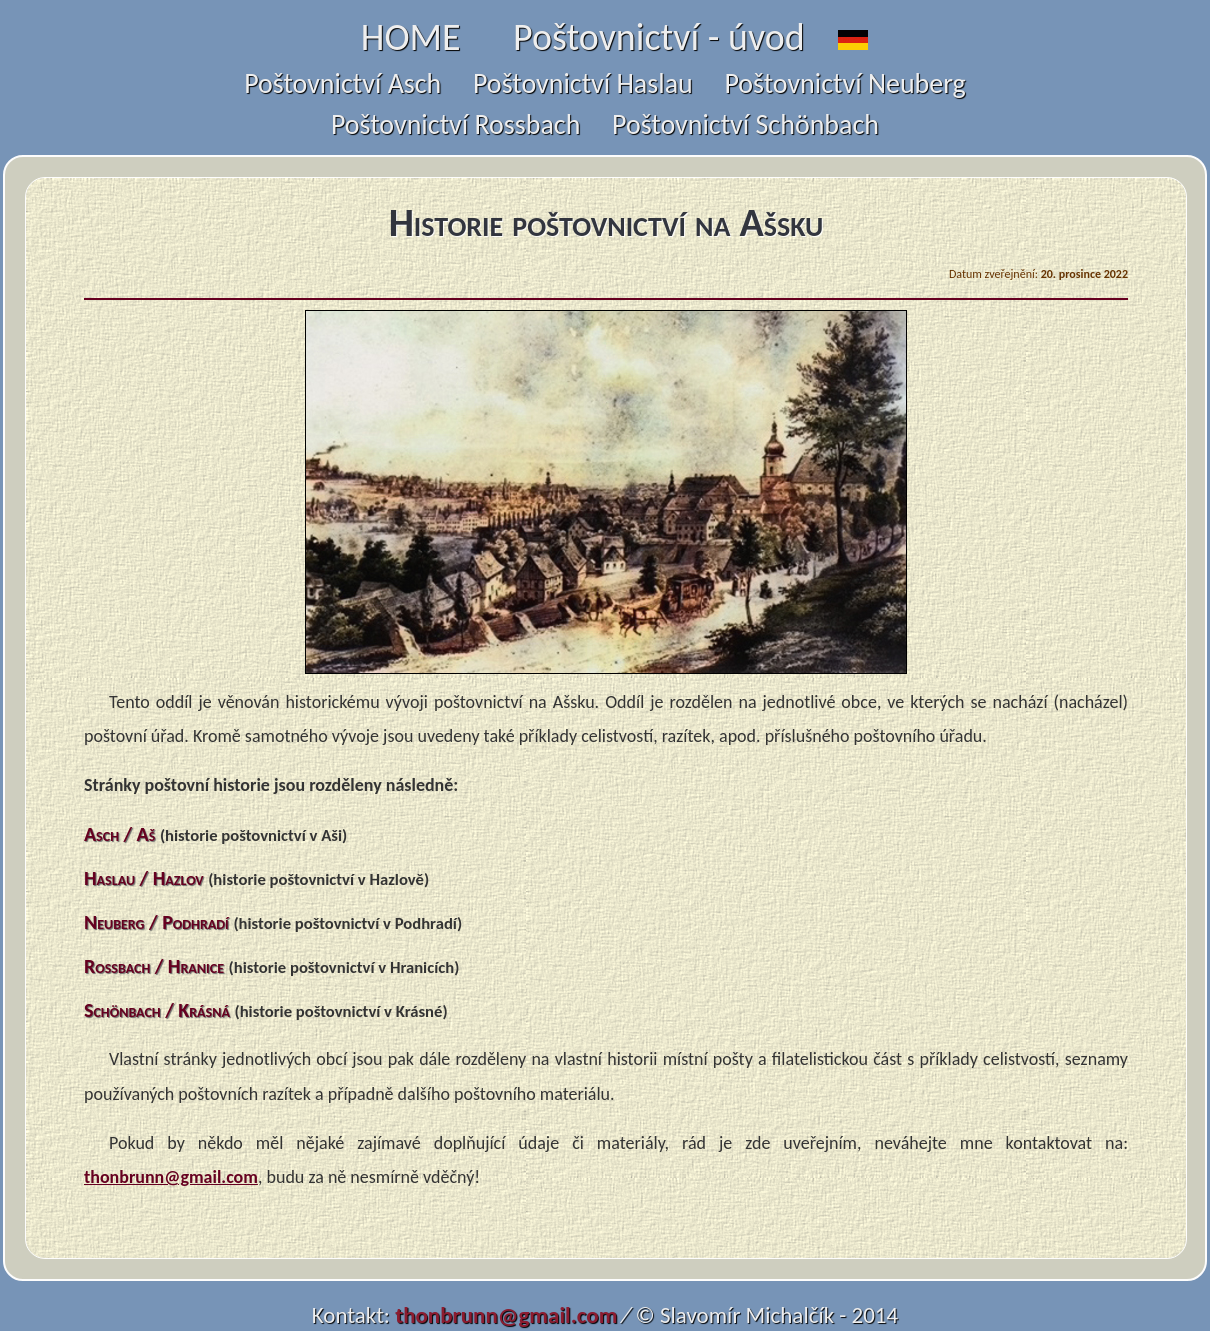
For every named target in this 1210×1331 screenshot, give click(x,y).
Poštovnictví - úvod (659, 37)
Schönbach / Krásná (157, 1010)
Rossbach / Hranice (154, 966)
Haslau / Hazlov (144, 878)
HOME (411, 37)
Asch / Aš (119, 834)
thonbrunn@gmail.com (171, 1177)
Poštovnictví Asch (342, 83)
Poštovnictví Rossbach (455, 124)
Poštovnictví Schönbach (745, 124)
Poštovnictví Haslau (583, 83)
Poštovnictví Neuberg (844, 83)
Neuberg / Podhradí (156, 922)
